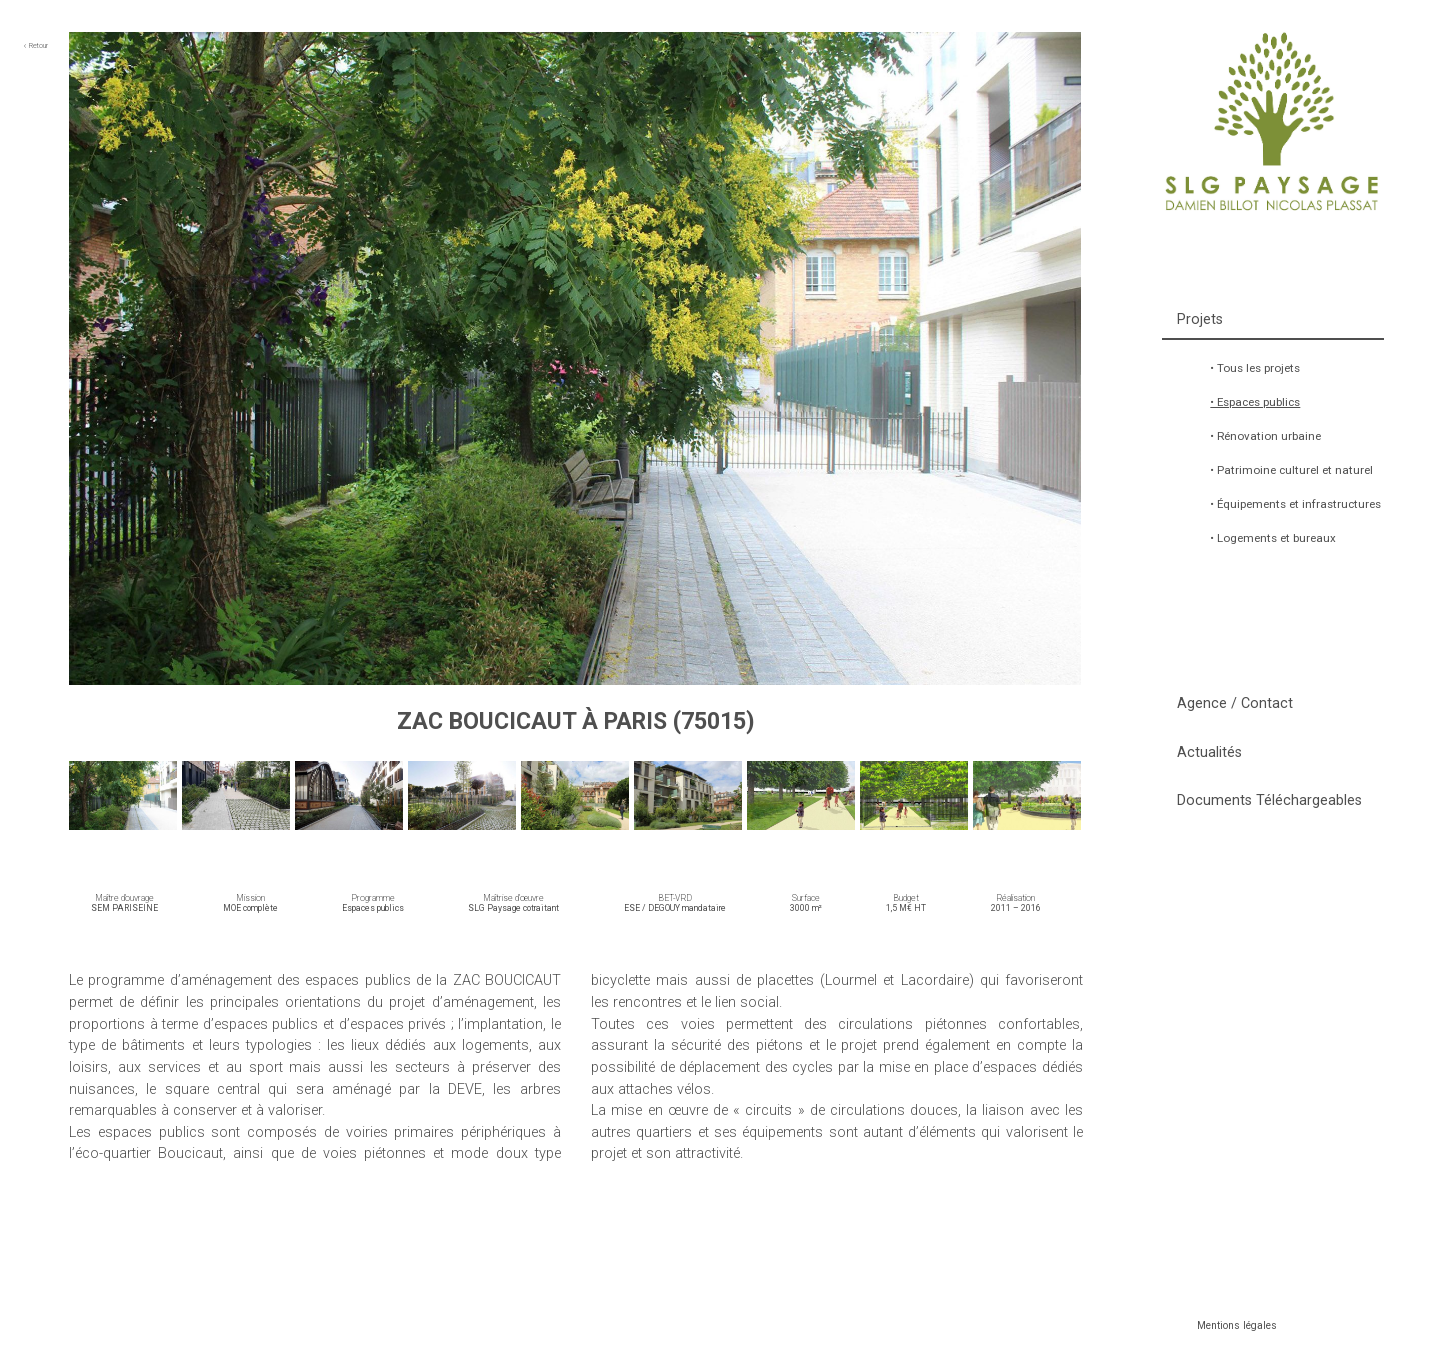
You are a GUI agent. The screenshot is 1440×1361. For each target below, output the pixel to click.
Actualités (1209, 752)
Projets (1200, 319)
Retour (35, 45)
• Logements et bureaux (1273, 538)
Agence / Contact (1235, 703)
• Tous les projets (1255, 368)
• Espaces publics (1255, 402)
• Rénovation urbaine (1265, 436)
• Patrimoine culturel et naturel (1291, 470)
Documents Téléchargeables (1269, 800)
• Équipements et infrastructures (1295, 504)
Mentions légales (1237, 1325)
